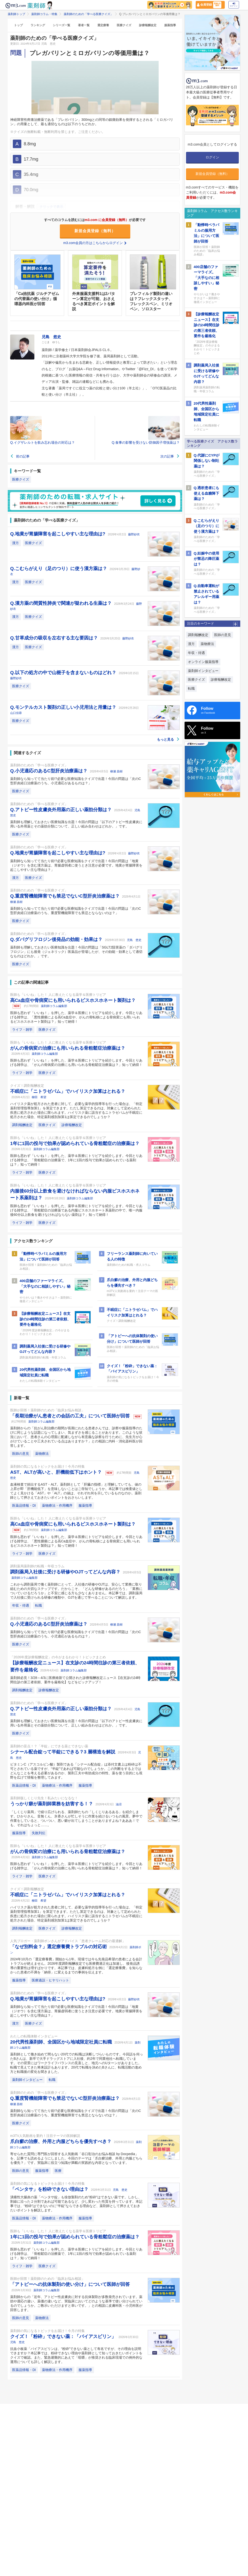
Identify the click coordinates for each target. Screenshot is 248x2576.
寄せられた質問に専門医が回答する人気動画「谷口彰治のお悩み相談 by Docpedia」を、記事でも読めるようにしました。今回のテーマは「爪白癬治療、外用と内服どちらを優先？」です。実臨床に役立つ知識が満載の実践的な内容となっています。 (76, 2158)
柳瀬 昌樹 (116, 771)
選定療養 (103, 25)
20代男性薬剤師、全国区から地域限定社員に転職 (61, 2041)
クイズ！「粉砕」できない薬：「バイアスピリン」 (63, 2336)
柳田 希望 (39, 1097)
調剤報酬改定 (22, 1125)
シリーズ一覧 (61, 25)
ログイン (234, 4)
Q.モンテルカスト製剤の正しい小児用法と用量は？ (63, 707)
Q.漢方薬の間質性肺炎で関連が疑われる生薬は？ (61, 603)
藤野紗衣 (134, 534)
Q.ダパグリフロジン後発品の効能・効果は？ (57, 939)
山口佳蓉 (16, 713)
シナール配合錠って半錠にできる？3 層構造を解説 (63, 1751)
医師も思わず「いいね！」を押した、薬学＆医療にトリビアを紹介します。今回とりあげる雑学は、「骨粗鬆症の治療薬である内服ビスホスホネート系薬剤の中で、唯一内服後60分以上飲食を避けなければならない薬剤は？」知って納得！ (76, 1210)
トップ (18, 25)
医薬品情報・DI (24, 1505)
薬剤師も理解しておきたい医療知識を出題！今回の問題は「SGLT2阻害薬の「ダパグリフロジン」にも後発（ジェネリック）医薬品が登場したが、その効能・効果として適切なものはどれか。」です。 (76, 951)
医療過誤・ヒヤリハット (50, 1980)
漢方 (15, 543)
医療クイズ (124, 25)
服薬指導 (170, 25)
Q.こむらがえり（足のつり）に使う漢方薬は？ (59, 568)
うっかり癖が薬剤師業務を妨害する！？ (52, 1803)
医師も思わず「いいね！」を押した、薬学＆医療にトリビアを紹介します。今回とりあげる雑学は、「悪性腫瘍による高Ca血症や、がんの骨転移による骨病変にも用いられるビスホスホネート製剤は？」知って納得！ (76, 1017)
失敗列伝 (38, 1833)
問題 (16, 52)
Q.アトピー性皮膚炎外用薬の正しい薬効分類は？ (61, 809)
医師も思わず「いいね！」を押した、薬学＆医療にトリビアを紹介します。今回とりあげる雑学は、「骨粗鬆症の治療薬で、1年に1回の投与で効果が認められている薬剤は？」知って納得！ (76, 1160)
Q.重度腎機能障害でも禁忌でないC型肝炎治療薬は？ (65, 896)
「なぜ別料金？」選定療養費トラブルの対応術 (59, 1946)
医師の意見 (20, 1454)
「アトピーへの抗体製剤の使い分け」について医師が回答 (70, 2284)
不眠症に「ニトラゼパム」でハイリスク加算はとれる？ (67, 1091)
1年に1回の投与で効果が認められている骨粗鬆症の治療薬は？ (75, 1143)
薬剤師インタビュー (27, 2080)
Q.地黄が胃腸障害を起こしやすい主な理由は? (58, 533)
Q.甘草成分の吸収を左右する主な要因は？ (54, 637)
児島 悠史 (134, 940)
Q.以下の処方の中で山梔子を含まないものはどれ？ (63, 672)
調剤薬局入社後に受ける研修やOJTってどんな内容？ (66, 1571)
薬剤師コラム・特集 (44, 14)
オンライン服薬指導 (203, 662)
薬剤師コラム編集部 (54, 1006)
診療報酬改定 (147, 25)
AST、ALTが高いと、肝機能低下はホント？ (56, 1472)
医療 (58, 2171)
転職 (38, 1605)
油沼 (119, 1804)
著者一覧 (84, 25)
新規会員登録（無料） (95, 231)
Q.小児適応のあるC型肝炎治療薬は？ (49, 770)
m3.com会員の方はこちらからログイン (95, 243)
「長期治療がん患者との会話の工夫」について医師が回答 (70, 1415)
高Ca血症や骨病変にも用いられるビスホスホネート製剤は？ (73, 1000)
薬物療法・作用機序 (57, 1505)
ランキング (38, 25)
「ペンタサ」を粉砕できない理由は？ (50, 2189)
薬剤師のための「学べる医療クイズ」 (88, 14)
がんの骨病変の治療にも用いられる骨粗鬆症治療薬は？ (67, 1048)
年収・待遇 (20, 1605)
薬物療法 (42, 1454)
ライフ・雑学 (22, 1029)
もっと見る (168, 739)
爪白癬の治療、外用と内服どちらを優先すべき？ (61, 2141)
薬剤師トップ (16, 14)
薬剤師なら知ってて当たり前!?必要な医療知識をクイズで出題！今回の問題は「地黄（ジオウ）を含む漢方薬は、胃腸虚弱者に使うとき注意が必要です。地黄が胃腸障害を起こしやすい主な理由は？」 (76, 865)
